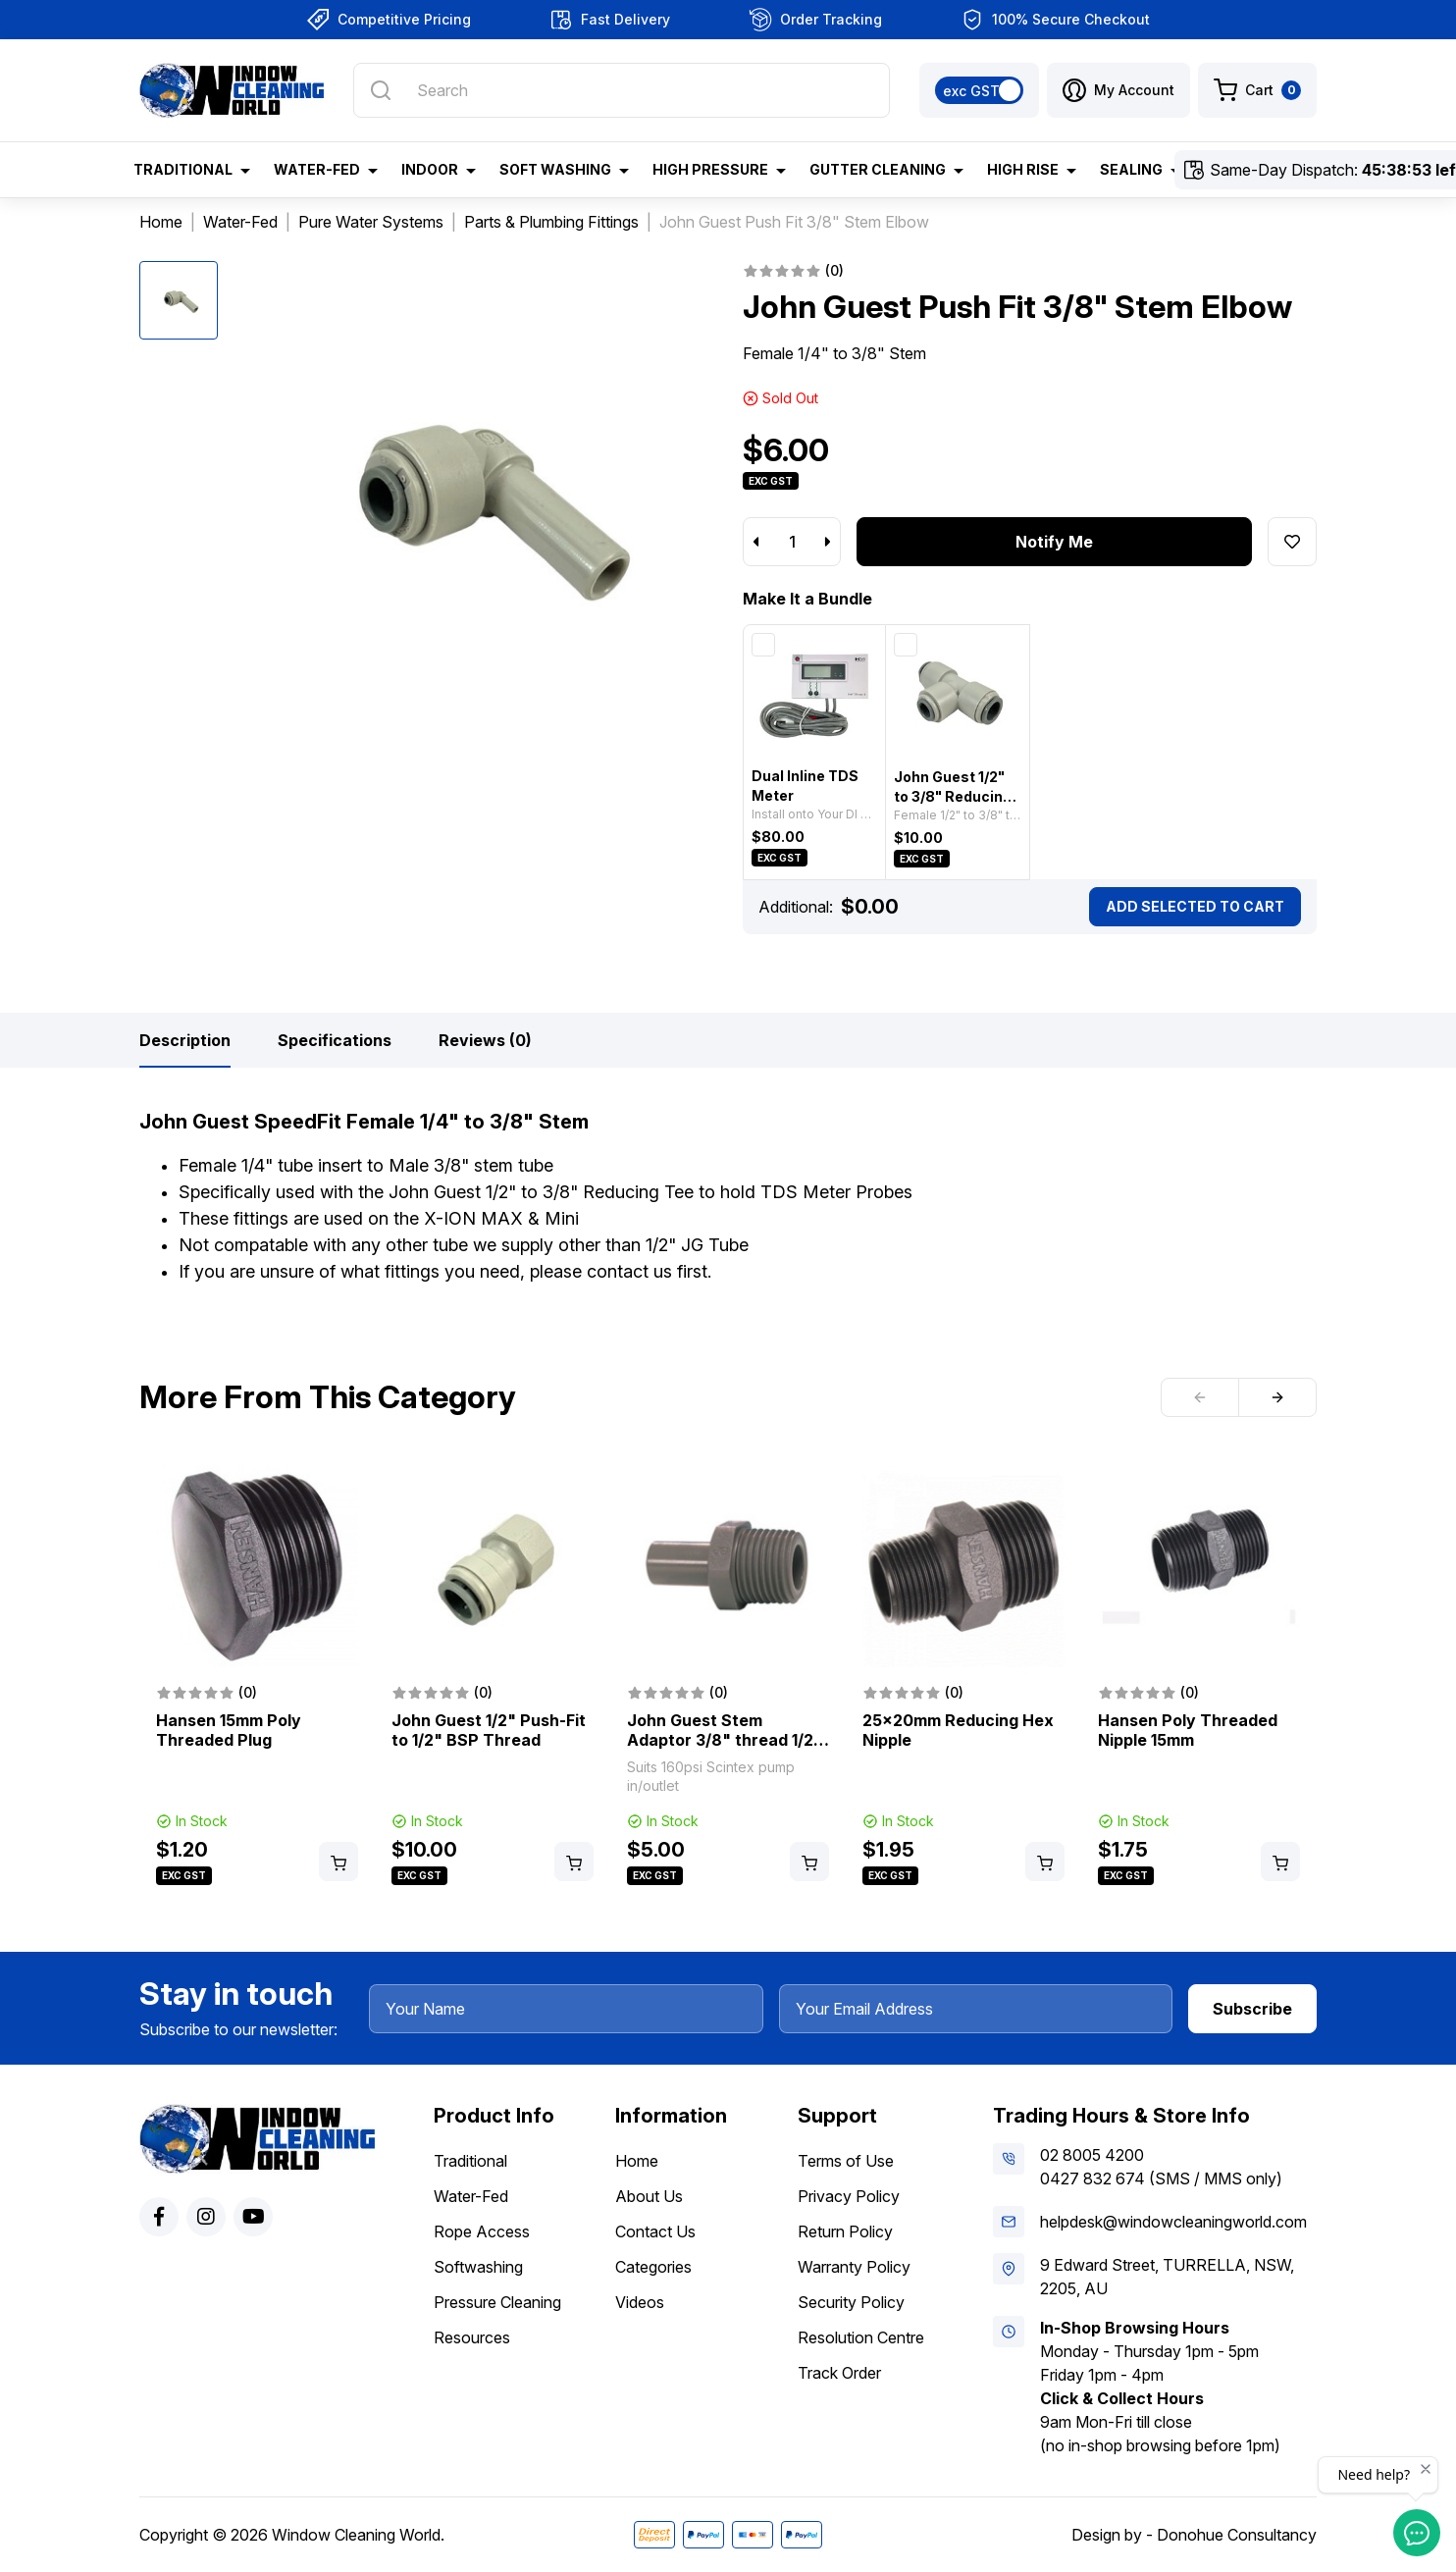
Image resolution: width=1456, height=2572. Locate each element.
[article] (257, 1677)
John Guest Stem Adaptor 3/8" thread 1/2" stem (724, 1739)
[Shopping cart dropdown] (1257, 90)
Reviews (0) (485, 1040)
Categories (653, 2267)
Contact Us (655, 2231)
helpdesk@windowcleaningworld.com (1173, 2221)
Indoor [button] (429, 169)
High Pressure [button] (710, 169)
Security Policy (851, 2302)
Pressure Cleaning (497, 2302)
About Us (649, 2196)
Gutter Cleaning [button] (877, 169)
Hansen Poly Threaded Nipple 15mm (1187, 1730)
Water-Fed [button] (317, 169)
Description (185, 1040)
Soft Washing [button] (555, 169)
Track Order (839, 2373)
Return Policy (845, 2231)
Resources (472, 2337)
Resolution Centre (861, 2337)
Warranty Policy (854, 2267)
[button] (1118, 90)
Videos (639, 2302)
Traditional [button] (183, 169)
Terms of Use (846, 2161)
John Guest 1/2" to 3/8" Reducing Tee (953, 796)
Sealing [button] (1131, 169)
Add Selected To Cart (1195, 906)
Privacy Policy (849, 2196)
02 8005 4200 (1092, 2155)
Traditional (470, 2161)
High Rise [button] (1023, 169)
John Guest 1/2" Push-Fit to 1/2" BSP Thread (488, 1730)
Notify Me (1054, 541)
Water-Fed (471, 2196)
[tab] (185, 1040)
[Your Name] (566, 2008)
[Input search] (621, 90)
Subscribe (1252, 2009)
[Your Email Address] (976, 2008)
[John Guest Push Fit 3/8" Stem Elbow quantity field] (792, 541)
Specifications (334, 1040)
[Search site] (380, 90)
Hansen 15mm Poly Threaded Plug (228, 1730)
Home (636, 2161)
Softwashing (478, 2267)
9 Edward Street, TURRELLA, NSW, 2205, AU (1167, 2276)
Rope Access (482, 2231)
